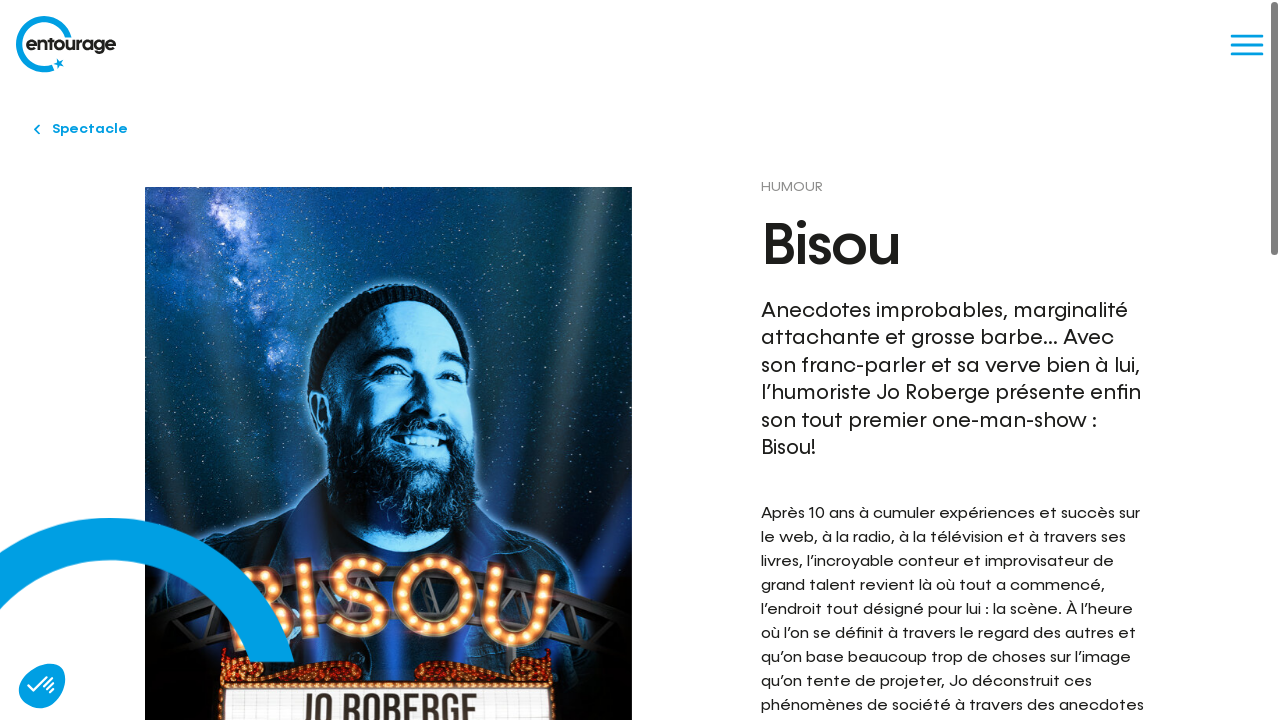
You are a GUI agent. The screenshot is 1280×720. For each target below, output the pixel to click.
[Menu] (1246, 44)
